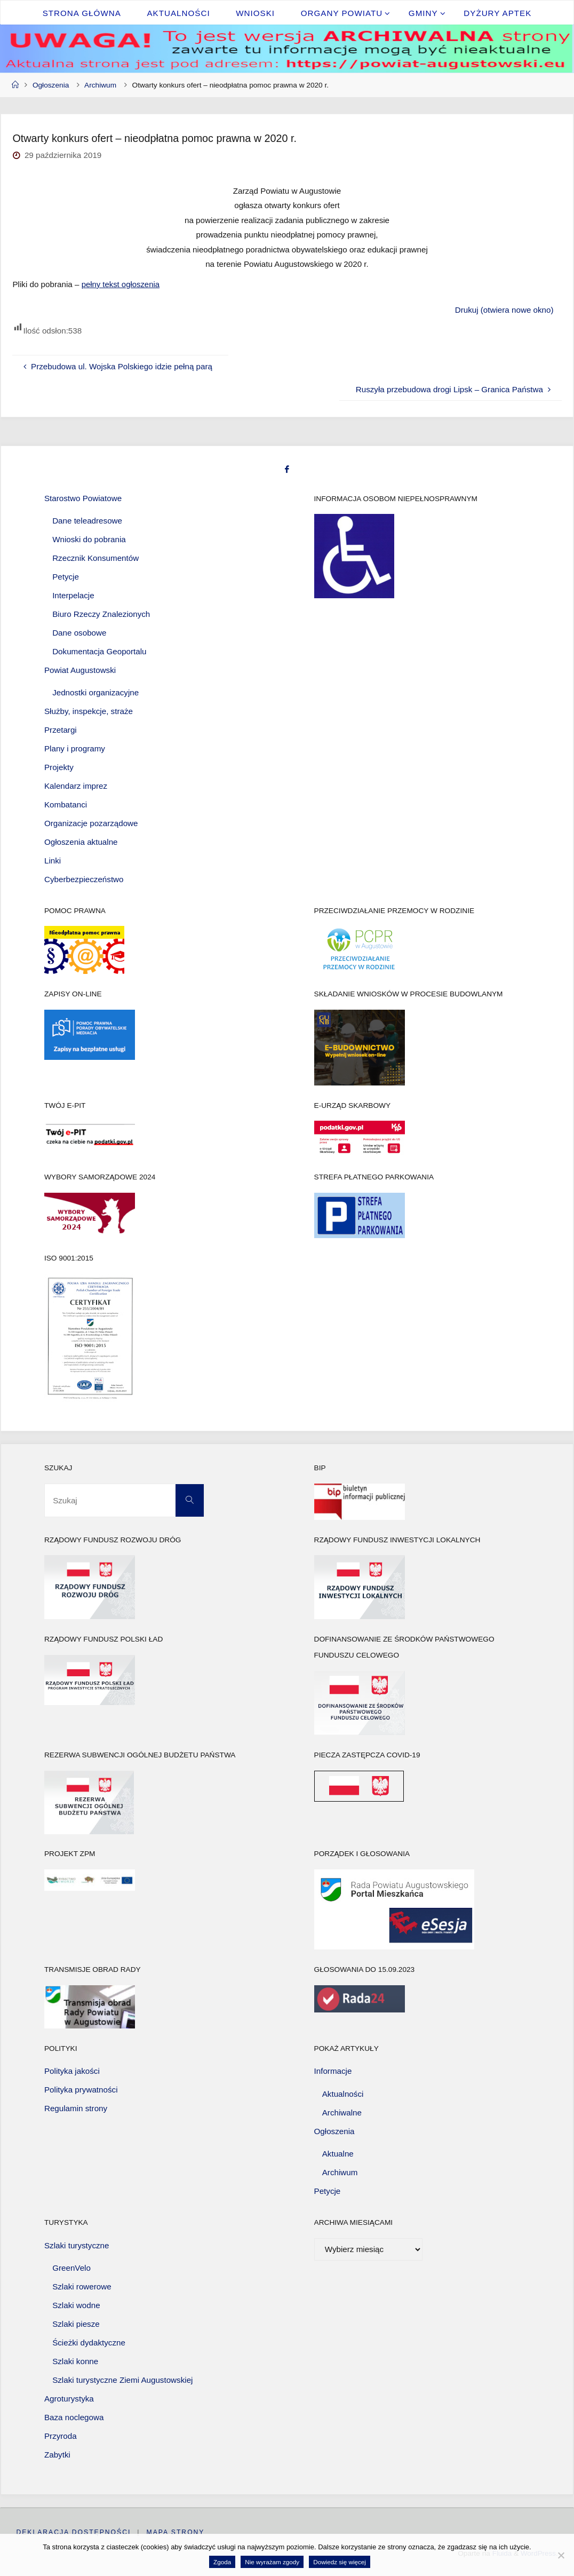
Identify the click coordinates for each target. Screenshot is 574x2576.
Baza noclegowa (73, 2417)
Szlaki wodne (76, 2305)
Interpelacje (73, 594)
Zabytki (57, 2454)
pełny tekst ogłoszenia (121, 284)
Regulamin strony (75, 2108)
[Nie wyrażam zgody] (560, 2555)
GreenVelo (71, 2267)
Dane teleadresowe (87, 520)
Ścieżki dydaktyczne (88, 2342)
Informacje (333, 2070)
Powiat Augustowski (80, 669)
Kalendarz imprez (75, 785)
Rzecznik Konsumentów (95, 557)
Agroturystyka (69, 2398)
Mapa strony (176, 2532)
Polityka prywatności (81, 2089)
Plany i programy (74, 748)
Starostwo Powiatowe (83, 497)
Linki (52, 860)
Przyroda (60, 2435)
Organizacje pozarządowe (91, 822)
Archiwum (100, 85)
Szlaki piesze (76, 2323)
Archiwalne (342, 2112)
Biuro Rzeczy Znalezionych (101, 613)
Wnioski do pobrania (89, 539)
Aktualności (343, 2093)
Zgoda (222, 2561)
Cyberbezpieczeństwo (84, 878)
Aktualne (338, 2153)
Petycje (65, 576)
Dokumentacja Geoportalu (99, 650)
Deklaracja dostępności (73, 2532)
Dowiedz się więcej (339, 2561)
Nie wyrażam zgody (272, 2561)
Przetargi (60, 729)
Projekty (59, 767)
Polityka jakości (72, 2070)
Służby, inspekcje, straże (88, 711)
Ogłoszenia (51, 85)
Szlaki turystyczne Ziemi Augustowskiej (122, 2379)
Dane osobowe (79, 632)
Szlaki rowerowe (81, 2286)
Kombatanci (65, 804)
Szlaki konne (75, 2361)
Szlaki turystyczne (76, 2244)
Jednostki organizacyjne (95, 692)
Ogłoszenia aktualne (81, 841)
